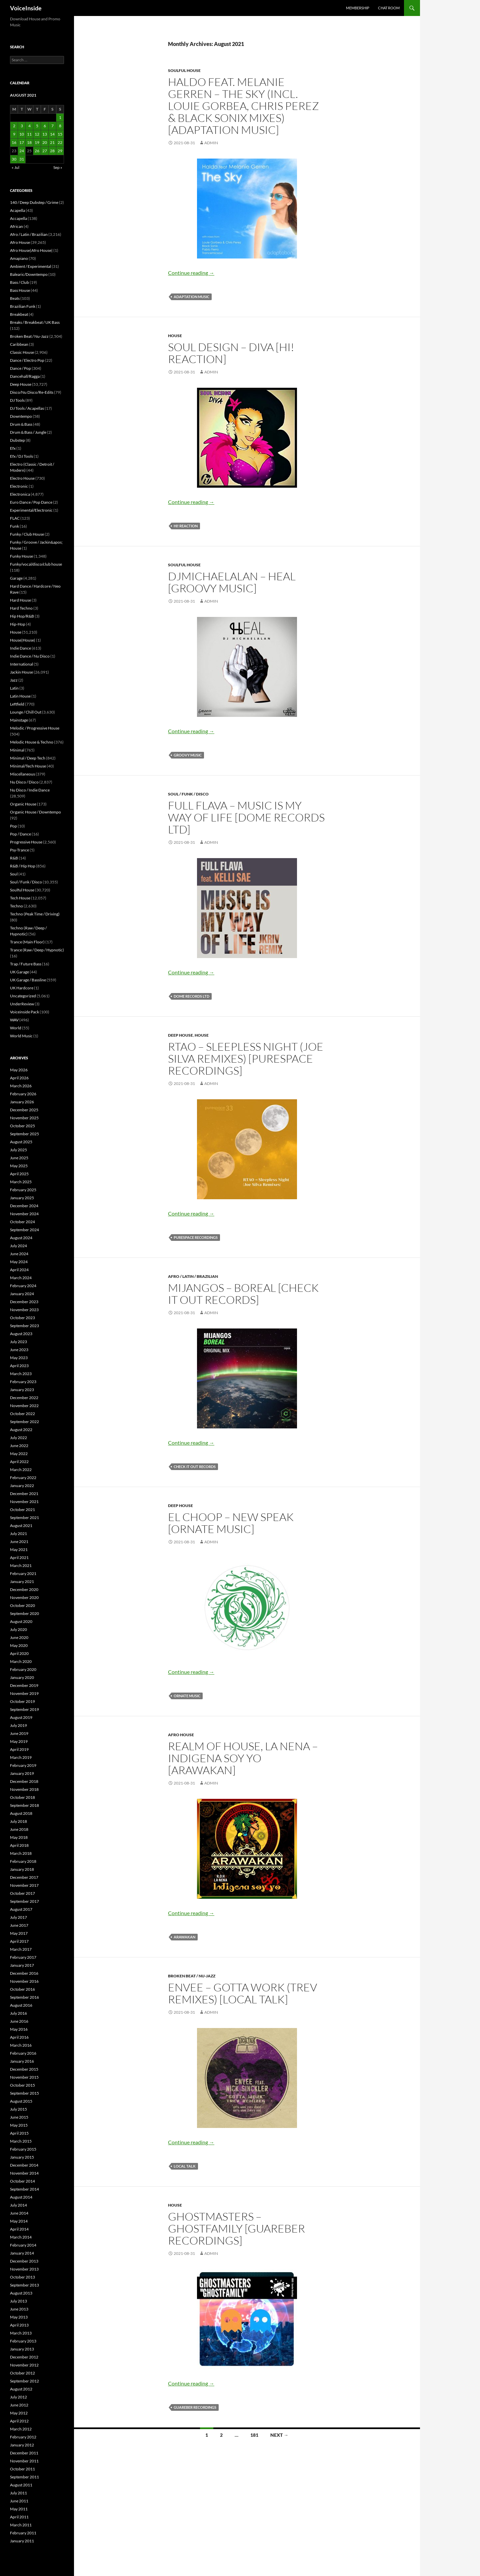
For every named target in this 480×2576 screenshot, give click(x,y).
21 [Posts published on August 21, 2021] (52, 142)
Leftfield (17, 704)
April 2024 (19, 1269)
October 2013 (22, 2277)
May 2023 (19, 1357)
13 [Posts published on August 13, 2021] (44, 134)
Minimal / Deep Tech (27, 758)
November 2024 (24, 1213)
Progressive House (26, 841)
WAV (14, 1019)
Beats (15, 298)
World (15, 1027)
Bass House (20, 290)
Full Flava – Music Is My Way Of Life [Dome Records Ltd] (246, 817)
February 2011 (23, 2532)
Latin (14, 688)
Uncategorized (23, 995)
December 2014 (24, 2165)
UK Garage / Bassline (28, 979)
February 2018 (23, 1861)
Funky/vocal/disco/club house (36, 564)
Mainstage (19, 720)
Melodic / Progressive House (34, 728)
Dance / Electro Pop (27, 360)
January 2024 (22, 1293)
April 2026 (19, 1077)
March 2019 (21, 1757)
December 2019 (24, 1685)
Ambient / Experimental (30, 266)
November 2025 (24, 1117)
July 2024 (18, 1245)
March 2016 (21, 2045)
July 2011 (18, 2492)
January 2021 (22, 1581)
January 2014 (22, 2253)
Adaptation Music (191, 296)
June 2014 (19, 2213)
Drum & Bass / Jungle (28, 432)
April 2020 (19, 1653)
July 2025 (18, 1149)
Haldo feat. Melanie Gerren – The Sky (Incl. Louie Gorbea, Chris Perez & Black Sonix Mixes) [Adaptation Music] (243, 106)
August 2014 (21, 2197)
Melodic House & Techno (31, 742)
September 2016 (24, 1997)
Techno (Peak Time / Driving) (35, 913)
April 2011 (19, 2516)
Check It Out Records (195, 1466)
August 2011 (21, 2484)
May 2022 (19, 1453)
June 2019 (19, 1733)
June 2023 (19, 1349)
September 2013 (24, 2285)
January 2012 (22, 2444)
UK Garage (19, 971)
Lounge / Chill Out (25, 712)
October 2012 (22, 2372)
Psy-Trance (19, 849)
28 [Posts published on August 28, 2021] (52, 150)
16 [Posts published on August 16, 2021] (14, 142)
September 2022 (24, 1421)
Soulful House (184, 70)
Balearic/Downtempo (29, 274)
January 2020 (22, 1677)
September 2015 (24, 2093)
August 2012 (21, 2388)
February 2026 (23, 1093)
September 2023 (24, 1325)
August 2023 (21, 1333)
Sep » (57, 167)
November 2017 (24, 1885)
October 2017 (22, 1893)
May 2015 (19, 2125)
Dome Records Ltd (191, 996)
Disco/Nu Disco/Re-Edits (31, 392)
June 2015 (19, 2117)
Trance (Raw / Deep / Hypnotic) (37, 949)
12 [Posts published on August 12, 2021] (37, 134)
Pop (13, 825)
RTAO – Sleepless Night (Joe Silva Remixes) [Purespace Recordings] (245, 1058)
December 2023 (24, 1301)
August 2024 (21, 1237)
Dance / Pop (20, 368)
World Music (21, 1035)
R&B (14, 857)
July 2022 (18, 1437)
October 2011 (22, 2468)
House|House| (22, 640)
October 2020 (22, 1605)
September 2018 (24, 1805)
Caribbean (19, 344)
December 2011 (24, 2452)
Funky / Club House (27, 534)
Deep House (180, 1035)
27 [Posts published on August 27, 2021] (44, 150)
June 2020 (19, 1637)
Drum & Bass (21, 424)
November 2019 (24, 1693)
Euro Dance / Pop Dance (31, 502)
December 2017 (24, 1877)
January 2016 (22, 2061)
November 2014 (24, 2173)
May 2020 (19, 1645)
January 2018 (22, 1869)
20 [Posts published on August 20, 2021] (44, 142)
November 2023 (24, 1309)
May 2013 (19, 2317)
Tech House (20, 897)
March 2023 (21, 1373)
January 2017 (22, 1965)
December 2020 (24, 1589)
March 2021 (21, 1565)
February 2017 (23, 1957)
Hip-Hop (17, 624)
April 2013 (19, 2324)
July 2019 (18, 1725)
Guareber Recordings (195, 2407)
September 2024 (24, 1229)
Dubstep (17, 440)
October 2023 (22, 1317)
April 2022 (19, 1461)
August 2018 (21, 1813)
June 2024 (19, 1253)
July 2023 (18, 1341)
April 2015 (19, 2133)
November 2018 (24, 1789)
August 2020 (21, 1621)
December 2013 (24, 2261)
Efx (13, 448)
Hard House (20, 600)
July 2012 (18, 2396)
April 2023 (19, 1365)
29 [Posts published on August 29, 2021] (60, 150)
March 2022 (21, 1469)
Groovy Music (188, 755)
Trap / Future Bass (25, 963)
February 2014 (23, 2245)
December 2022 (24, 1397)
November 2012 (24, 2364)
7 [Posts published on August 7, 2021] (52, 125)
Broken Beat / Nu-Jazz (191, 1975)
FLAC (15, 518)
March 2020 (21, 1661)
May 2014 (19, 2221)
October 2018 (22, 1797)
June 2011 (19, 2500)
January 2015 (22, 2157)
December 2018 (24, 1781)
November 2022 (24, 1405)
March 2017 (21, 1949)
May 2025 (19, 1165)
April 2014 (19, 2229)
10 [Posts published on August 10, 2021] (21, 134)
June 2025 (19, 1157)
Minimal (17, 750)
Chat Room (389, 8)
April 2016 (19, 2037)
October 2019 (22, 1701)
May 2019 (19, 1741)
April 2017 (19, 1941)
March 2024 (21, 1277)
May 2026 (19, 1069)
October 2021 (22, 1509)
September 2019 (24, 1709)
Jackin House (21, 672)
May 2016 (19, 2029)
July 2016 (18, 2013)
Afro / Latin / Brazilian (193, 1276)
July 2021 (18, 1533)
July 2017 (18, 1917)
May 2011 (19, 2508)
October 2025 (22, 1125)
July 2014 (18, 2205)
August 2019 (21, 1717)
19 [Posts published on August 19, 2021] (37, 142)
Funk (14, 526)
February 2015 (23, 2149)
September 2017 (24, 1901)
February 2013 (23, 2340)
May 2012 (19, 2412)
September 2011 (24, 2476)
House (175, 335)
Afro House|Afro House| (31, 250)
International (21, 664)
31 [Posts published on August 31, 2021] (21, 159)
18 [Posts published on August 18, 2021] (29, 142)
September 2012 (24, 2380)
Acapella (17, 210)
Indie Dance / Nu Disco (30, 656)
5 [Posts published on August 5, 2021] (37, 125)
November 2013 (24, 2269)
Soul (14, 873)
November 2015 (24, 2077)
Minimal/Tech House (28, 766)
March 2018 (21, 1853)
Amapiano (19, 258)
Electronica (20, 494)
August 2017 (21, 1909)
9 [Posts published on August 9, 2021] (14, 134)
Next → (279, 2435)
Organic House (23, 803)
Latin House (20, 696)
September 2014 (24, 2189)
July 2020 (18, 1629)
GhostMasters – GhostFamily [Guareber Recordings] (236, 2228)
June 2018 (19, 1829)
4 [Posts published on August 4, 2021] (29, 125)
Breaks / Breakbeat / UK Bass (35, 322)
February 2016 (23, 2053)
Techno (16, 905)
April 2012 (19, 2420)
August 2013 (21, 2293)
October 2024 (22, 1221)
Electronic (19, 486)
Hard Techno (21, 608)
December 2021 (24, 1493)
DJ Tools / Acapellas (27, 408)
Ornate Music (187, 1696)
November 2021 (24, 1501)
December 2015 (24, 2069)
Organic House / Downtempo (35, 811)
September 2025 (24, 1133)
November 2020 (24, 1597)
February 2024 (23, 1285)
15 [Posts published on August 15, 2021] (60, 134)
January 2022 (22, 1485)
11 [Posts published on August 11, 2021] (29, 134)
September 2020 (24, 1613)
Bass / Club (19, 282)
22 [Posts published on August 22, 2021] (60, 142)
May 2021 (19, 1549)
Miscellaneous (22, 774)
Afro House (181, 1734)
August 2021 (21, 1525)
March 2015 (21, 2141)
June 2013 (19, 2309)
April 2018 (19, 1845)
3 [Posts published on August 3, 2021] (22, 125)
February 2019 (23, 1765)
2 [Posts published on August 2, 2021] (14, 125)
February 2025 (23, 1189)
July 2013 (18, 2301)
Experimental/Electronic (31, 510)
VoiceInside (26, 8)
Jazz (14, 680)
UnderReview (22, 1003)
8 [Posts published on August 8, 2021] (60, 125)
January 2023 (22, 1389)
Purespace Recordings (196, 1237)
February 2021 (23, 1573)
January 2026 (22, 1101)
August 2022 (21, 1429)
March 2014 (21, 2237)
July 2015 (18, 2109)
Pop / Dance (20, 833)
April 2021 (19, 1557)
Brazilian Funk (22, 306)
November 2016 (24, 1981)
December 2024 (24, 1205)
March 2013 (21, 2332)
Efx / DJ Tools (21, 456)
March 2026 (21, 1085)
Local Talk (185, 2166)
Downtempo (21, 416)
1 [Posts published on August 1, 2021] (60, 117)
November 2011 (24, 2460)
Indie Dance (20, 648)
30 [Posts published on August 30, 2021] (14, 159)
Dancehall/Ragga (25, 376)
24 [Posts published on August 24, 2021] (21, 150)
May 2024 (19, 1261)
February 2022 (23, 1477)
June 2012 (19, 2404)
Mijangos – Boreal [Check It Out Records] (243, 1293)
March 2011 (21, 2524)
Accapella (18, 218)
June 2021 (19, 1541)
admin (211, 142)
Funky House (21, 556)
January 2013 (22, 2348)
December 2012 (24, 2356)
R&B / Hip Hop (22, 865)
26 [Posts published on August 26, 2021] (37, 150)
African (16, 226)
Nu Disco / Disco (24, 781)
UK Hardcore (21, 987)
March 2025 (21, 1181)
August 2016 (21, 2005)
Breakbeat (19, 314)
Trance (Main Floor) (27, 941)
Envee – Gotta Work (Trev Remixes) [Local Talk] (242, 1993)
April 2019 (19, 1749)
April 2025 (19, 1173)
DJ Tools (17, 400)
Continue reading (191, 272)
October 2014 (22, 2181)
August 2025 (21, 1141)
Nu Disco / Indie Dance (30, 789)
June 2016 (19, 2021)
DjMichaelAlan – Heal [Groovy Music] (232, 582)
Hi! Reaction (186, 526)
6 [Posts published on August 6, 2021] (45, 125)
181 (254, 2435)
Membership (357, 8)
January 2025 (22, 1197)
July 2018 (18, 1821)
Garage (16, 578)
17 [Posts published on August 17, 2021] (21, 142)
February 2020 (23, 1669)
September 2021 (24, 1517)
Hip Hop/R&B (22, 616)
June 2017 (19, 1925)
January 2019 (22, 1773)
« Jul (15, 167)
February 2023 (23, 1381)
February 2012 (23, 2436)
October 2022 (22, 1413)
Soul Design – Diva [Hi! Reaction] (231, 353)
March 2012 (21, 2428)
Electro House (22, 478)
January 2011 (22, 2540)
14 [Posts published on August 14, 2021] (52, 134)
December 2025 (24, 1109)
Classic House (22, 352)
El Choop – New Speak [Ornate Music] (231, 1523)
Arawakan (184, 1937)
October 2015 (22, 2085)
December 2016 (24, 1973)
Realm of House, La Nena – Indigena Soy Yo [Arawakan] (243, 1758)
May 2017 (19, 1933)
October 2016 (22, 1989)
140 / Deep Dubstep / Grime (34, 202)
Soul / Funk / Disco (188, 793)
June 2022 (19, 1445)
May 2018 (19, 1837)
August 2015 (21, 2101)
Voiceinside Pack (24, 1011)
